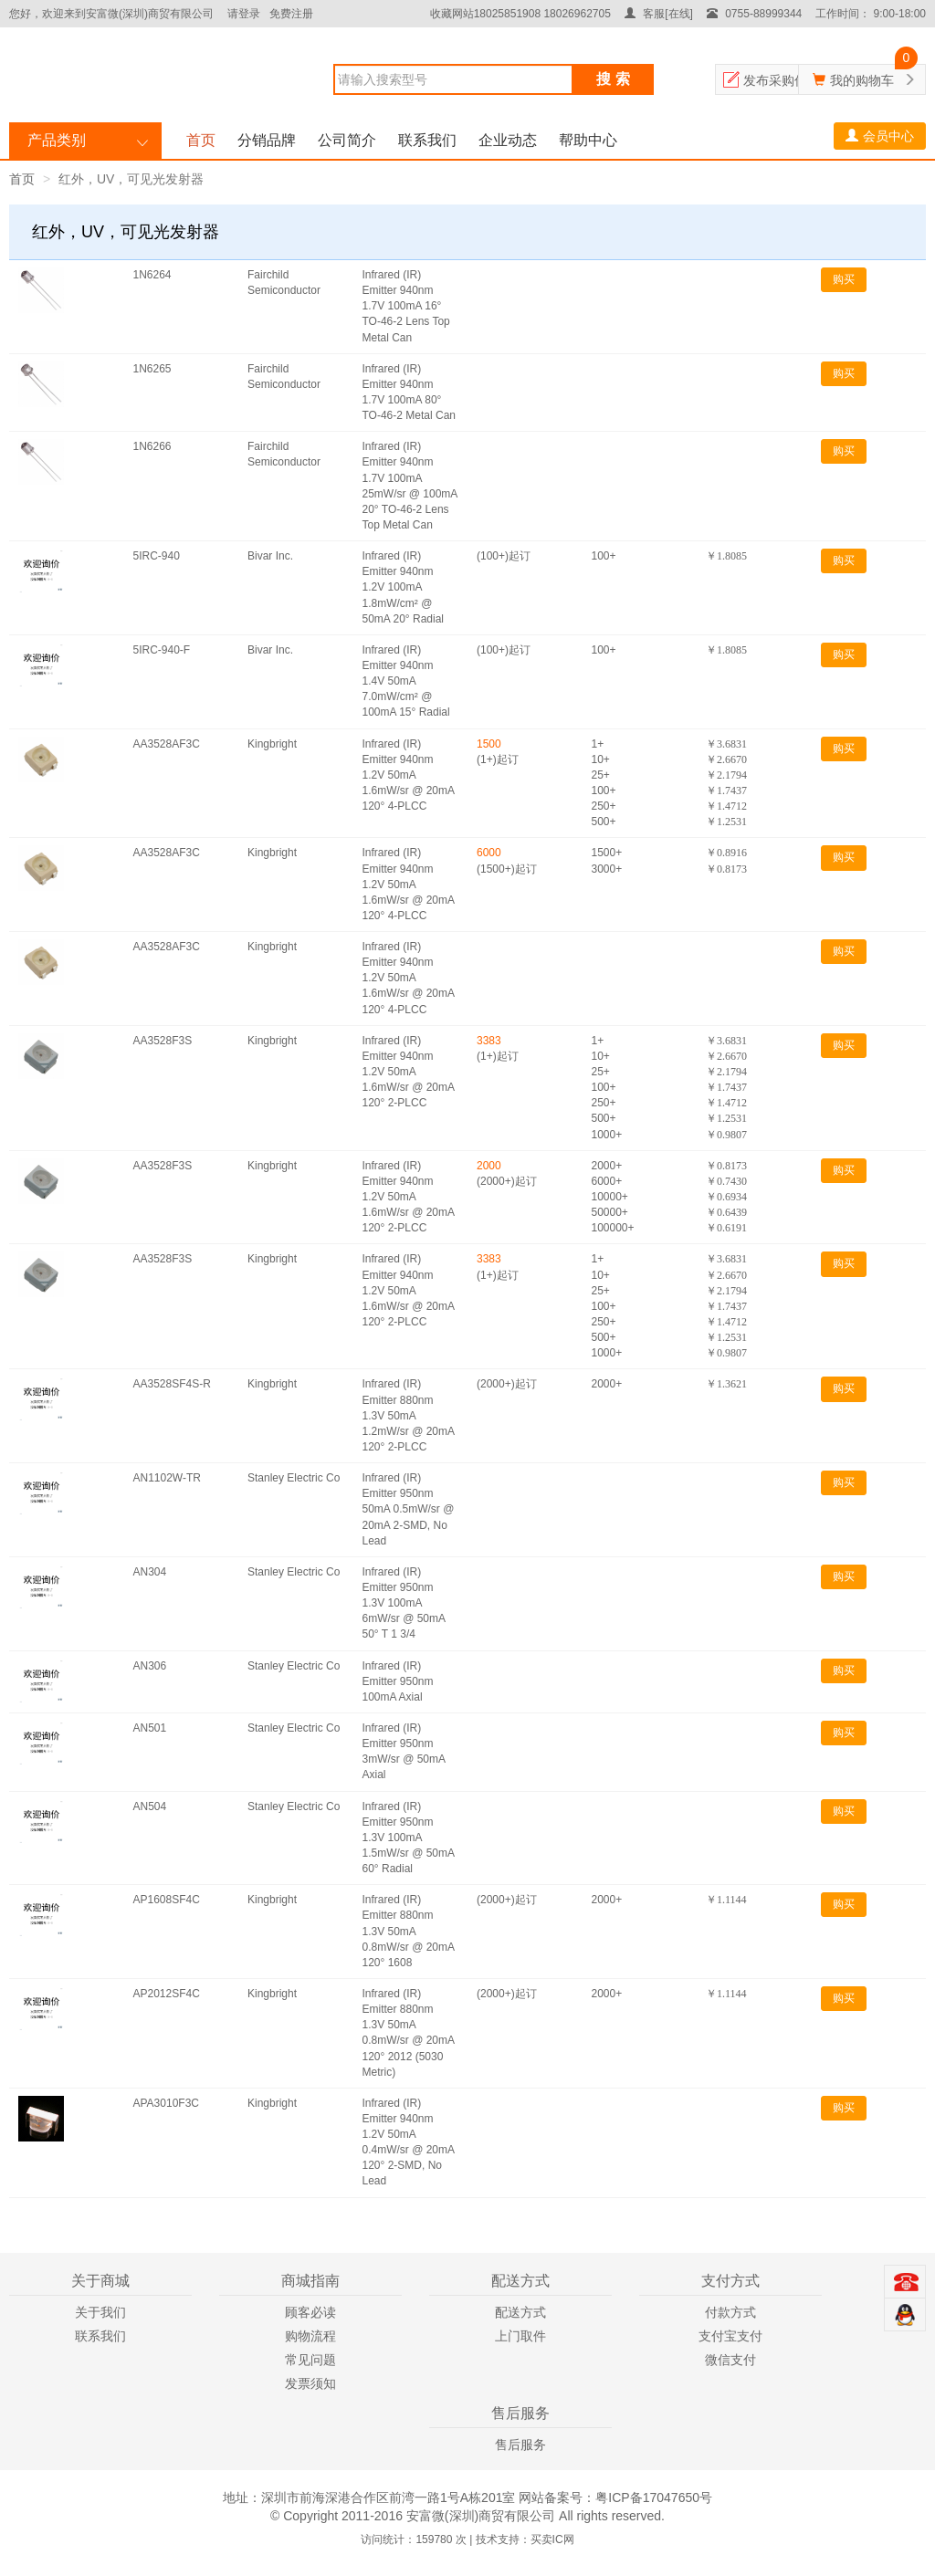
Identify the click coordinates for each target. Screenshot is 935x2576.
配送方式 (520, 2312)
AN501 (150, 1728)
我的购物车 (862, 80)
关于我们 (100, 2312)
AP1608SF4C (166, 1899)
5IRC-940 (156, 556)
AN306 (150, 1666)
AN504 (150, 1806)
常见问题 (310, 2359)
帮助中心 (588, 140)
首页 (200, 140)
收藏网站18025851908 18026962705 (520, 13)
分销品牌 (266, 140)
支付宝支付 (730, 2336)
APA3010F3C (166, 2103)
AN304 (150, 1571)
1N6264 (152, 274)
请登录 (243, 13)
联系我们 (427, 140)
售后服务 (520, 2444)
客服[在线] (659, 13)
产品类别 (56, 140)
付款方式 (730, 2312)
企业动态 (507, 140)
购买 (844, 279)
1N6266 (152, 446)
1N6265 (152, 368)
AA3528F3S (163, 1040)
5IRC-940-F (162, 650)
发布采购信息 (781, 80)
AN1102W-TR (167, 1477)
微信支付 (730, 2359)
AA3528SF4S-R (172, 1383)
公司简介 (347, 140)
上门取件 (520, 2336)
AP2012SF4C (166, 1993)
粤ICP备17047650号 (653, 2497)
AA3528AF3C (166, 744)
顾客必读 (310, 2312)
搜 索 (612, 79)
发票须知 (310, 2383)
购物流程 (310, 2336)
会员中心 (880, 136)
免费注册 (291, 13)
